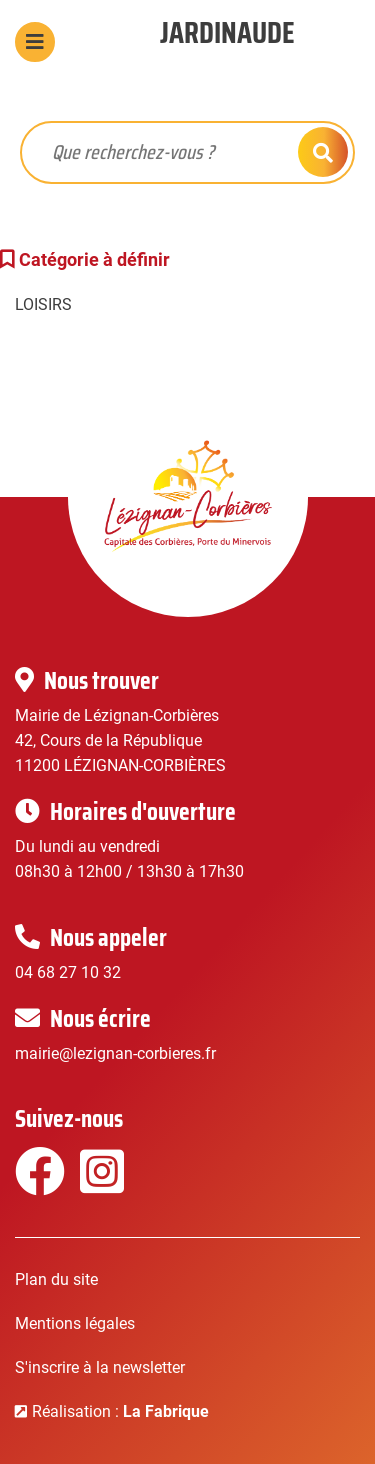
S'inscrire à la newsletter (100, 1367)
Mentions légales (75, 1323)
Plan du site (56, 1279)
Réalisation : (120, 1411)
